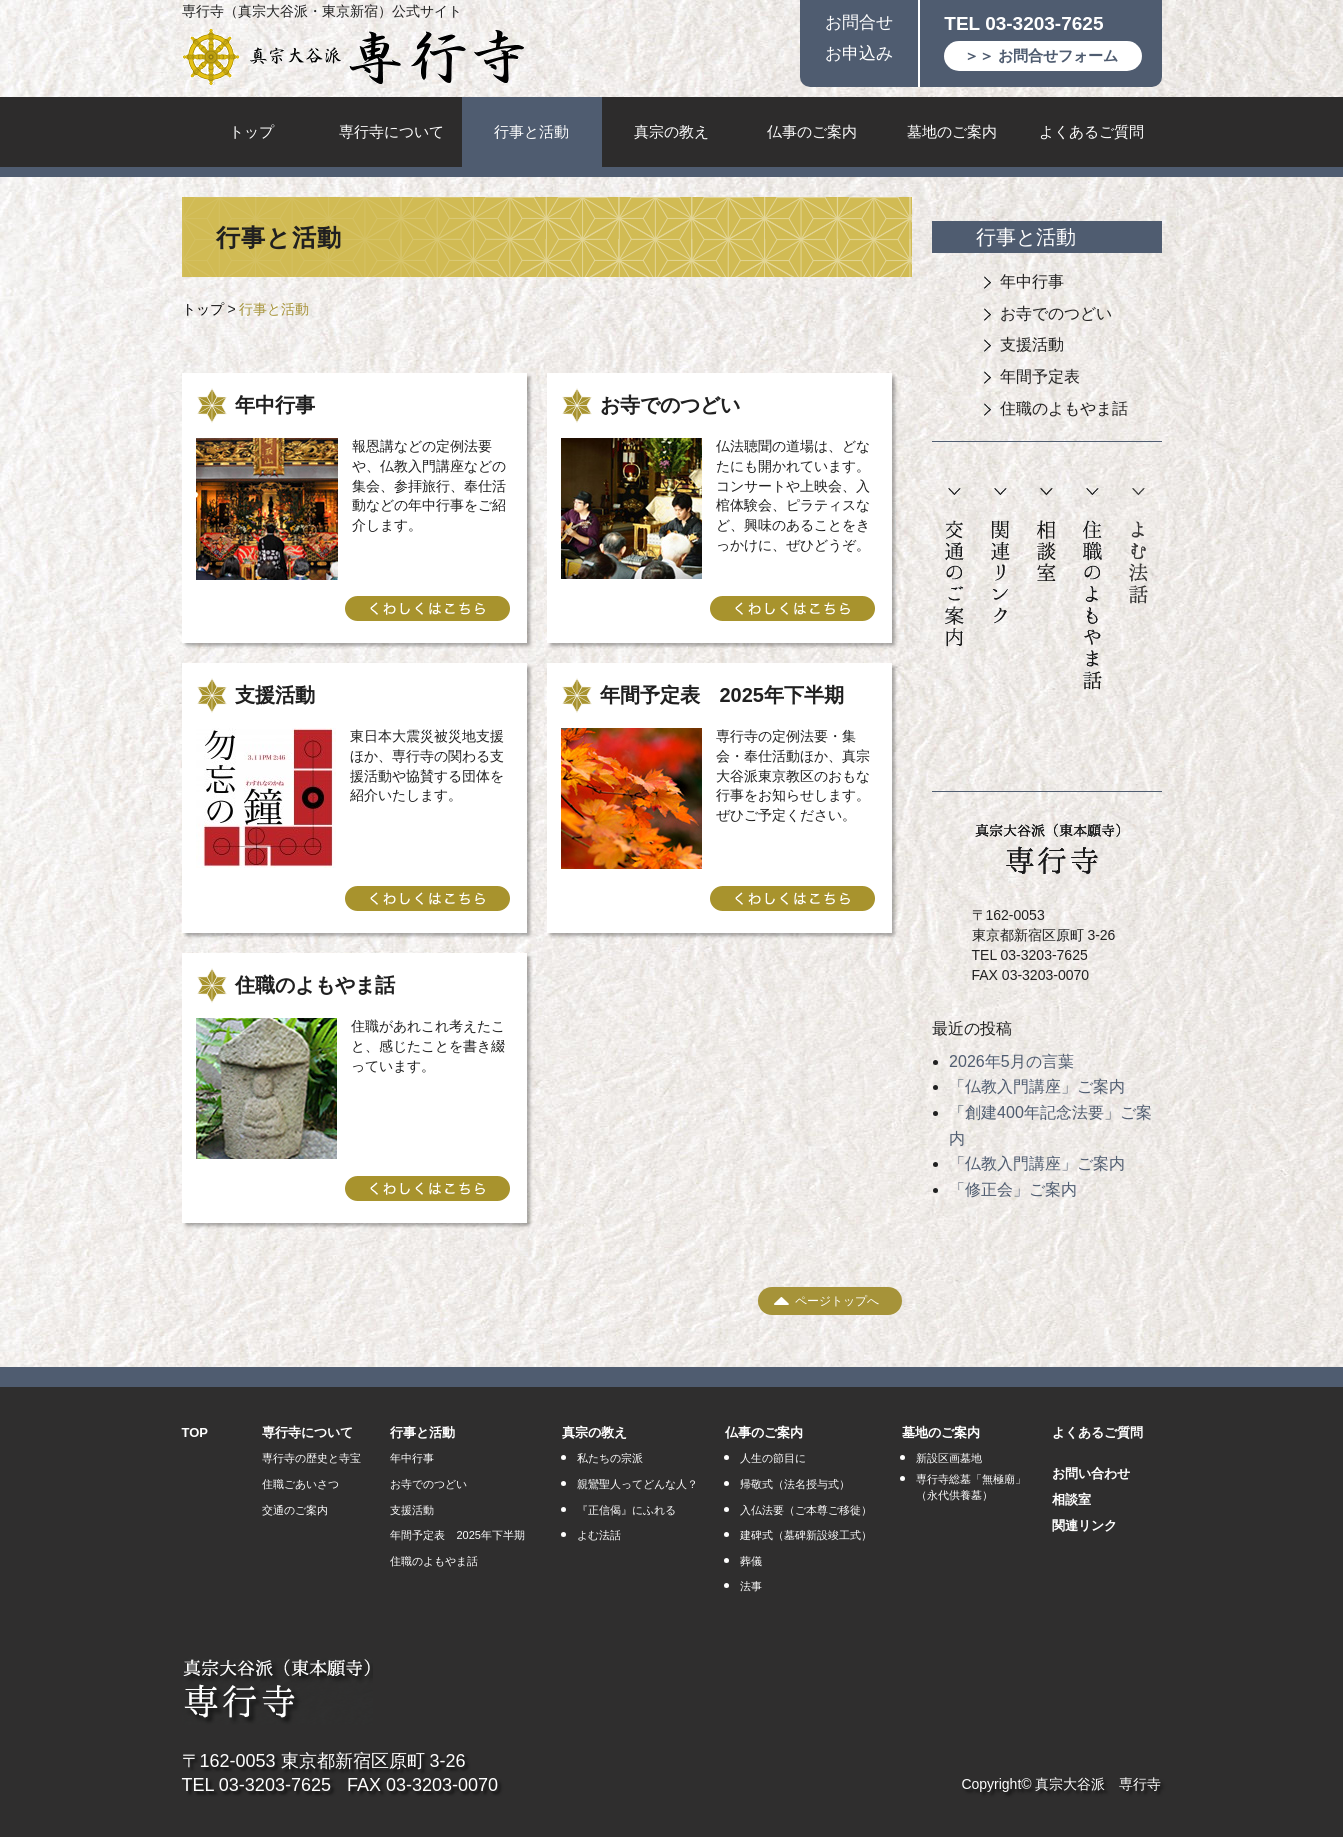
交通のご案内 (954, 568)
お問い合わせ (1091, 1473)
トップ (251, 131)
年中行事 (1032, 281)
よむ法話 (1138, 546)
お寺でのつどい (1056, 313)
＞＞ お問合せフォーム (1041, 55)
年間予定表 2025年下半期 (457, 1535)
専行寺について (391, 131)
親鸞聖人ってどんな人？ (637, 1484)
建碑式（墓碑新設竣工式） (806, 1535)
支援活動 (1032, 344)
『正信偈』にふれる (626, 1510)
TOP (195, 1432)
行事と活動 (531, 131)
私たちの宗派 (610, 1458)
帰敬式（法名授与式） (795, 1484)
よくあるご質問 (1091, 131)
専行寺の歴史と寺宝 (311, 1458)
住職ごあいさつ (300, 1484)
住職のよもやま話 (1064, 408)
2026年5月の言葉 (1011, 1061)
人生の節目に (773, 1458)
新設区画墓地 (949, 1458)
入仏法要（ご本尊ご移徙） (806, 1510)
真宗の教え (671, 131)
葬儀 (751, 1561)
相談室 (1046, 535)
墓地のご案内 (952, 131)
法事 (751, 1586)
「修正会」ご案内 (1013, 1189)
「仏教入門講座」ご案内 (1037, 1086)
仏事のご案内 (812, 131)
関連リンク (1000, 556)
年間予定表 (1040, 376)
